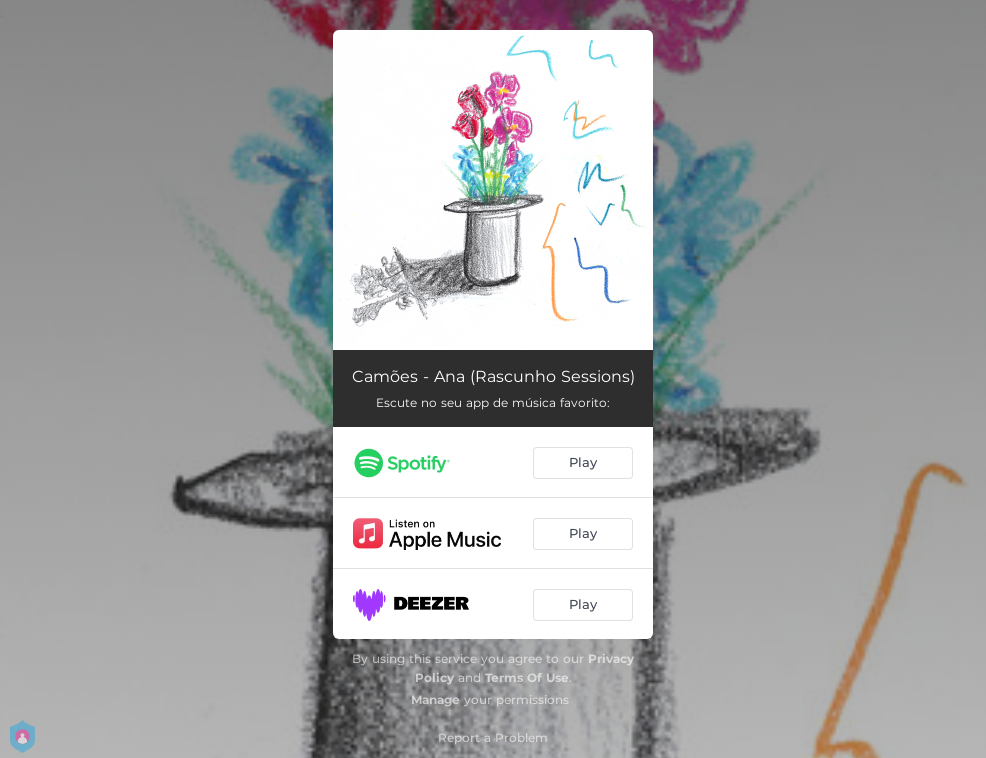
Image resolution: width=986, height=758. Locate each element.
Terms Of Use (527, 677)
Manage (435, 699)
